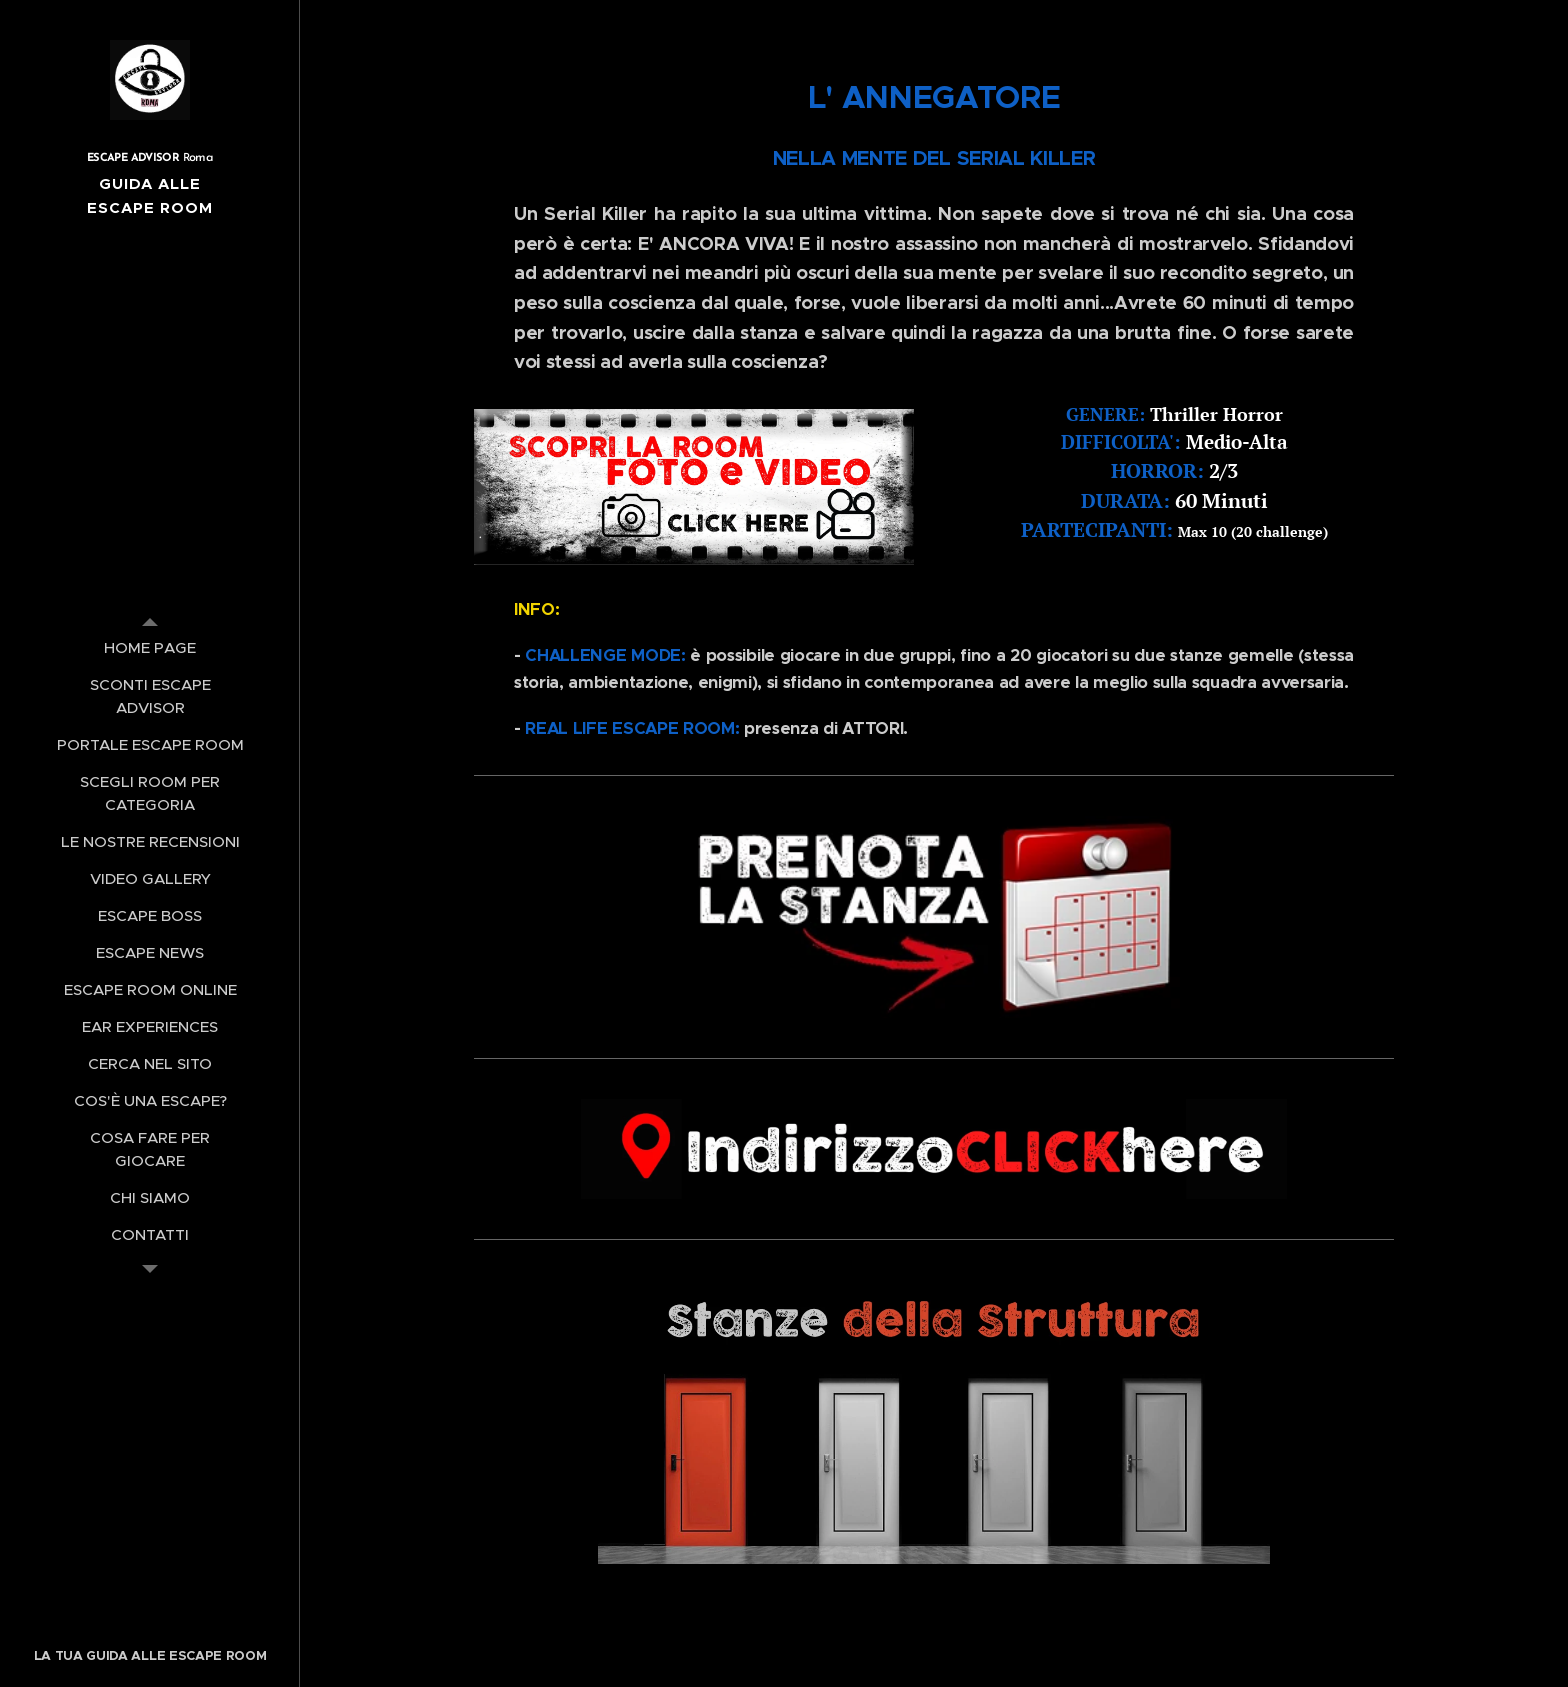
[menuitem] (150, 647)
